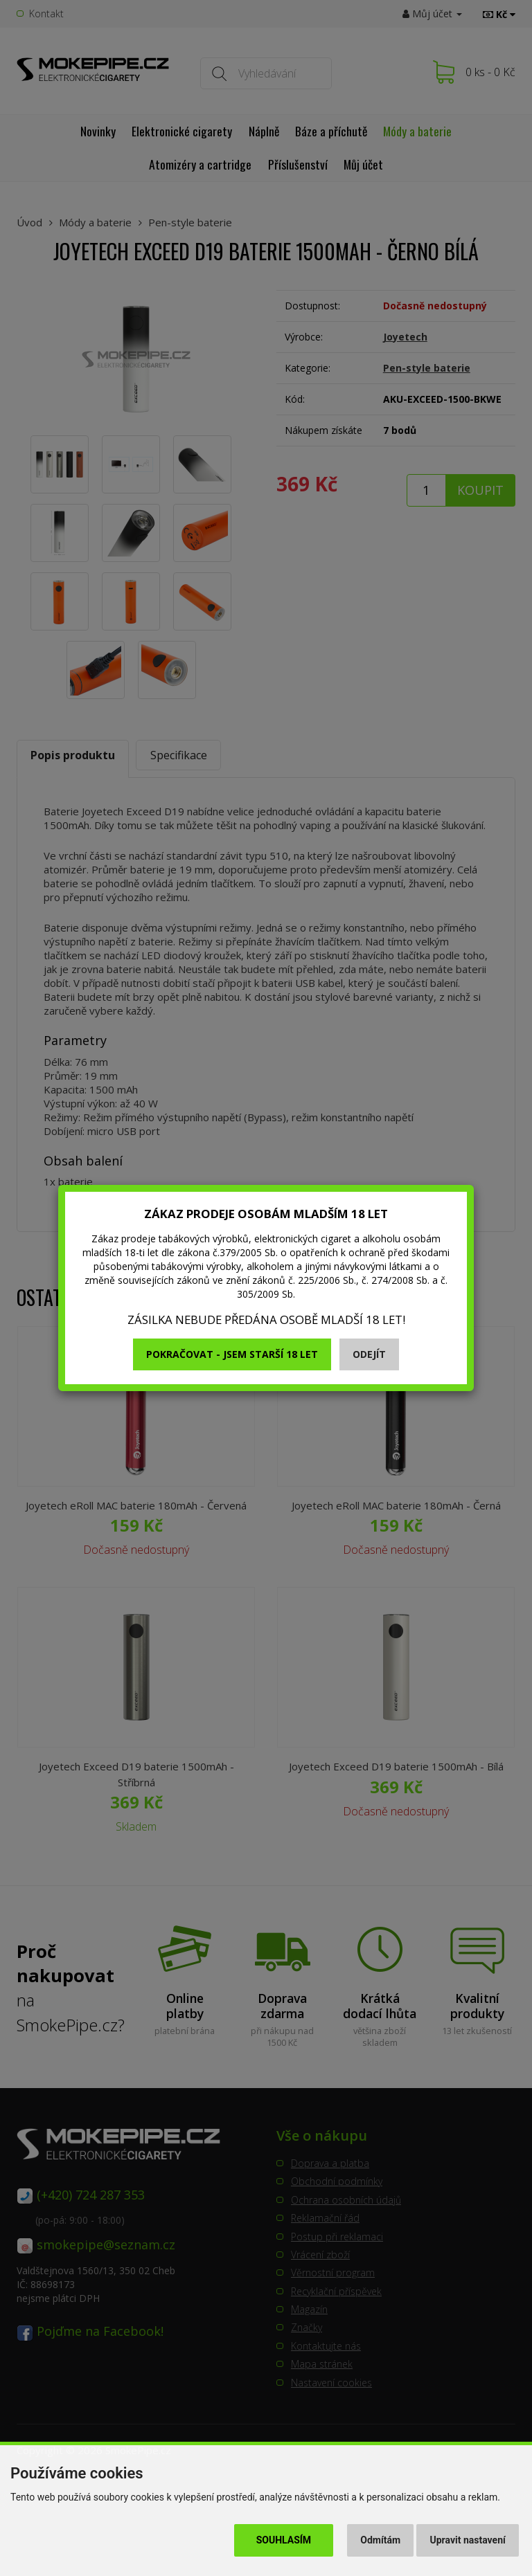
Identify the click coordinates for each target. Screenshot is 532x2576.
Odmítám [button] (380, 2540)
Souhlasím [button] (283, 2540)
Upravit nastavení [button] (468, 2540)
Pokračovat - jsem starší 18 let (232, 1354)
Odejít (369, 1354)
